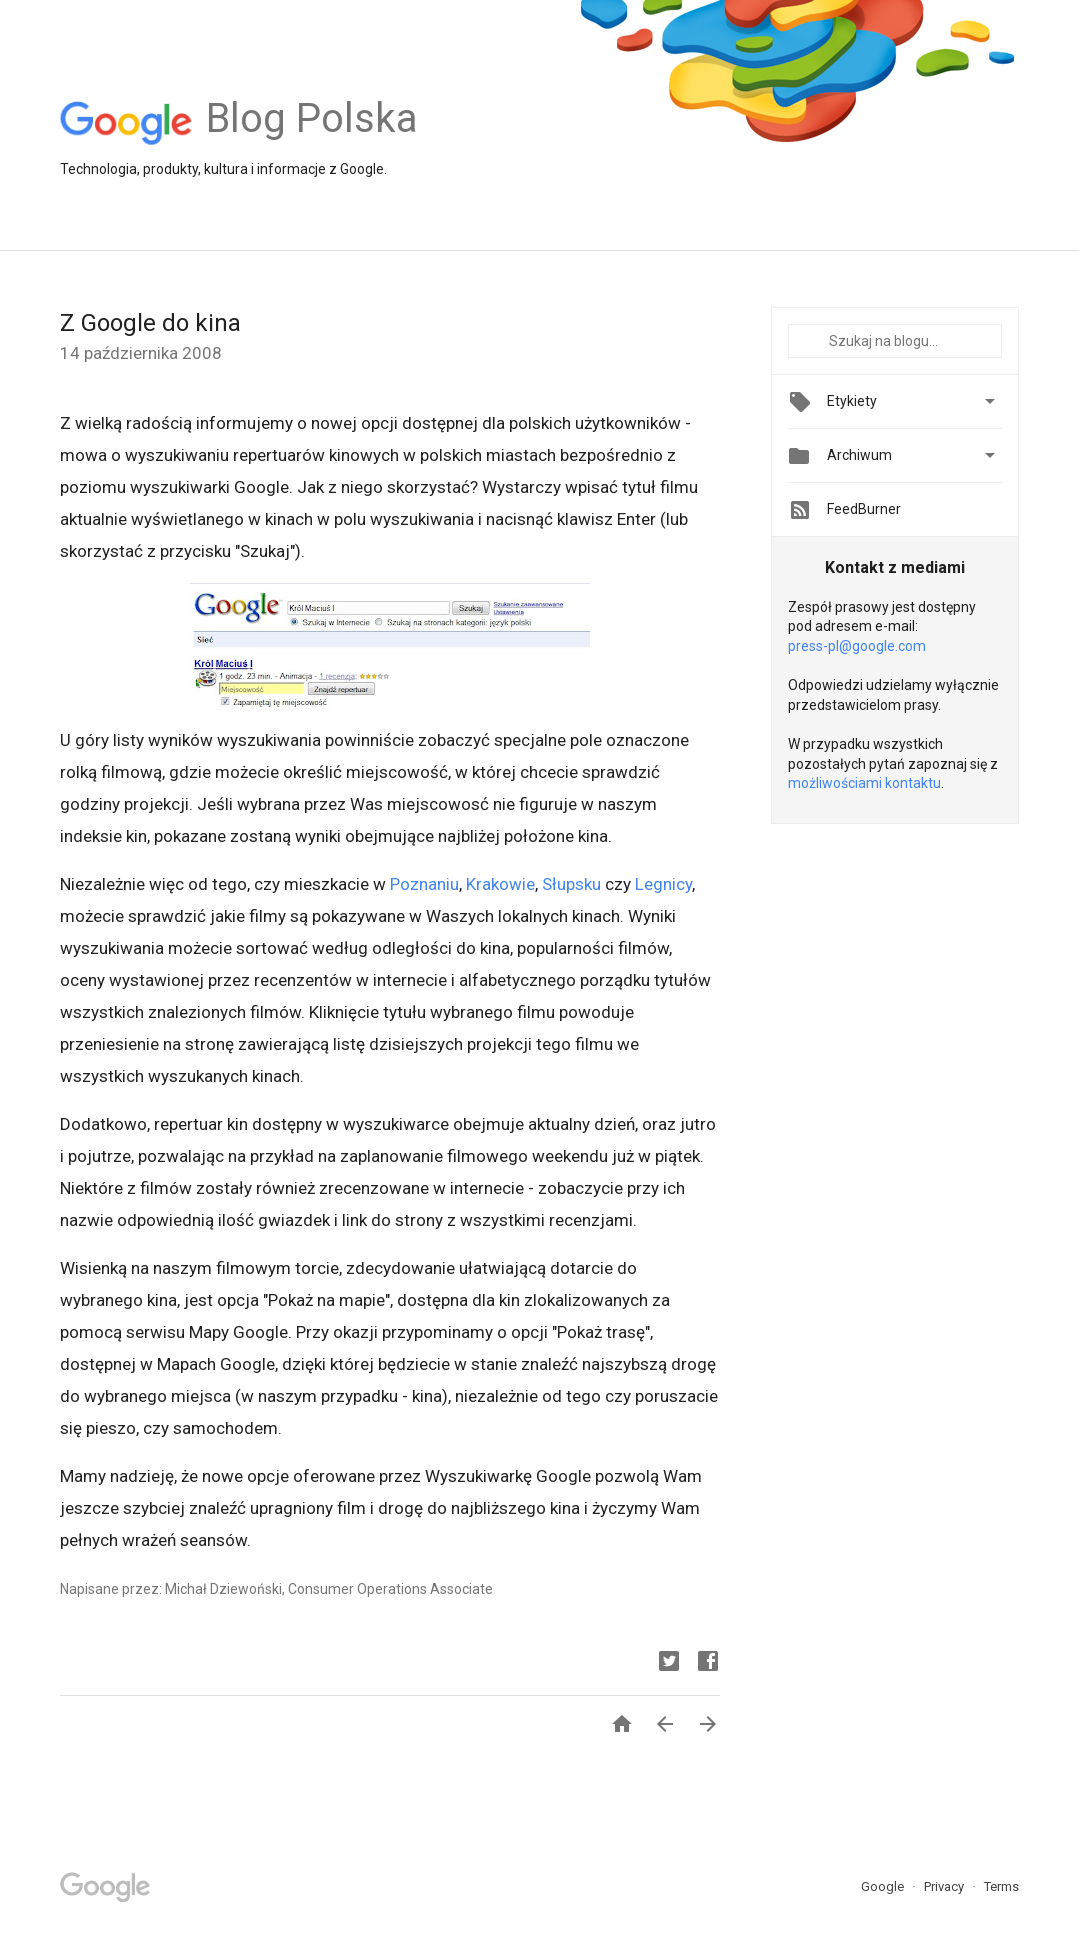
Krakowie (500, 884)
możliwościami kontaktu (864, 783)
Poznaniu (424, 884)
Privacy (945, 1886)
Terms (1001, 1886)
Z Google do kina (150, 323)
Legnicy (663, 884)
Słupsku (571, 884)
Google (884, 1886)
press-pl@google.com (857, 646)
